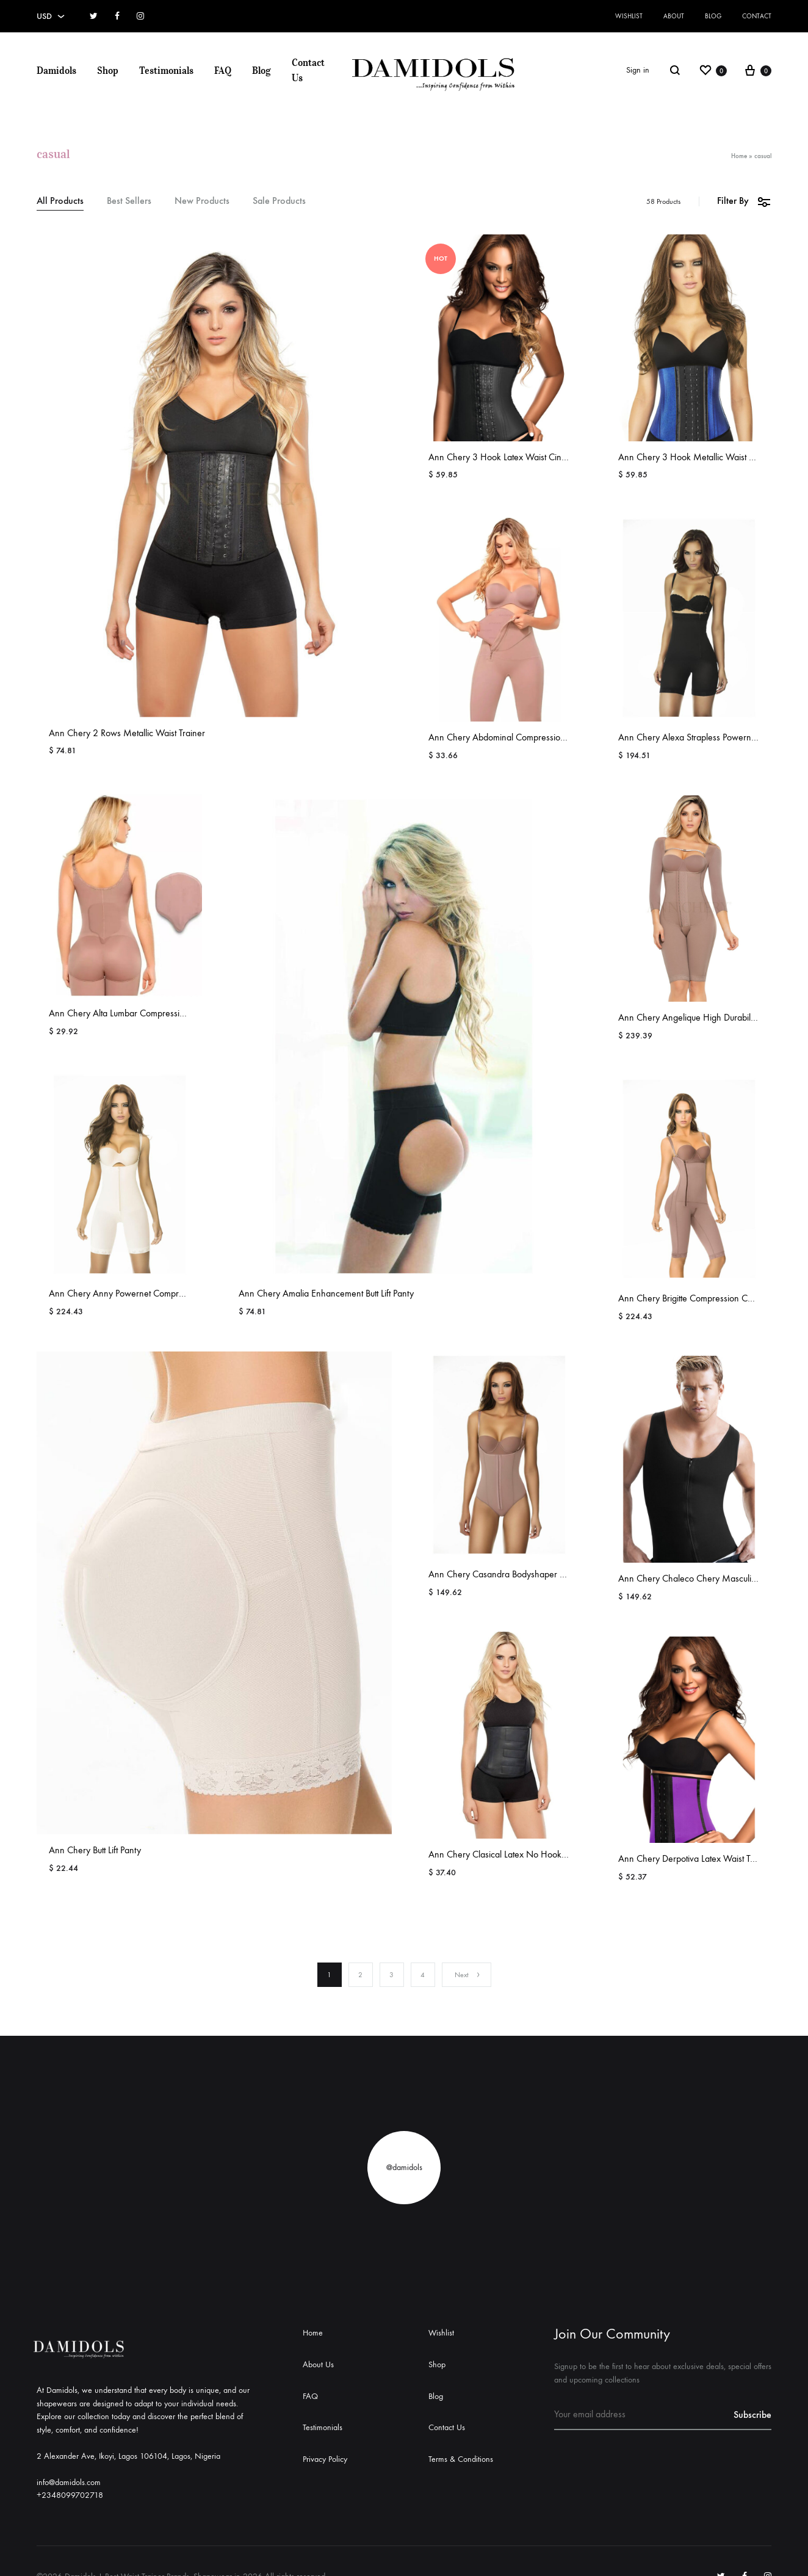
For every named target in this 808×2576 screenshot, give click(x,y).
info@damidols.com (69, 2482)
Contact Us (308, 70)
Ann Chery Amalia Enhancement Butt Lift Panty (326, 1293)
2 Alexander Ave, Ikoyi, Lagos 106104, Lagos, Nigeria (128, 2456)
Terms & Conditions (460, 2459)
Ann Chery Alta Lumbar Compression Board (131, 1013)
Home (739, 156)
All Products (60, 201)
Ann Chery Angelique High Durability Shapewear (712, 1017)
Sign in (637, 70)
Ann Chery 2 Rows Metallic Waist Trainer (127, 733)
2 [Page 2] (360, 1974)
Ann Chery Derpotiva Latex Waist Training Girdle (710, 1858)
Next (468, 1974)
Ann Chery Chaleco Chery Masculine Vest (698, 1578)
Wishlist (629, 16)
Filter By (744, 201)
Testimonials (166, 70)
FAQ (222, 70)
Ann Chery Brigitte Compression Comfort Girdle (708, 1298)
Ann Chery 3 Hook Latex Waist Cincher (503, 457)
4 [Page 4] (422, 1974)
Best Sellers (129, 201)
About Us (318, 2364)
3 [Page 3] (391, 1974)
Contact (756, 16)
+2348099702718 (70, 2495)
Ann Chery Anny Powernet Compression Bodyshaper (149, 1293)
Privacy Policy (325, 2459)
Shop (107, 70)
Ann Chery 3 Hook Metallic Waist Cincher (698, 457)
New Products (202, 201)
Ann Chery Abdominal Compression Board (509, 737)
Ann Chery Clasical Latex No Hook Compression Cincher (537, 1854)
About (673, 16)
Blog (713, 16)
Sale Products (279, 201)
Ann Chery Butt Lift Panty (95, 1850)
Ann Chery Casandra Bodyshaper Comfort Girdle (522, 1574)
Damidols (56, 70)
